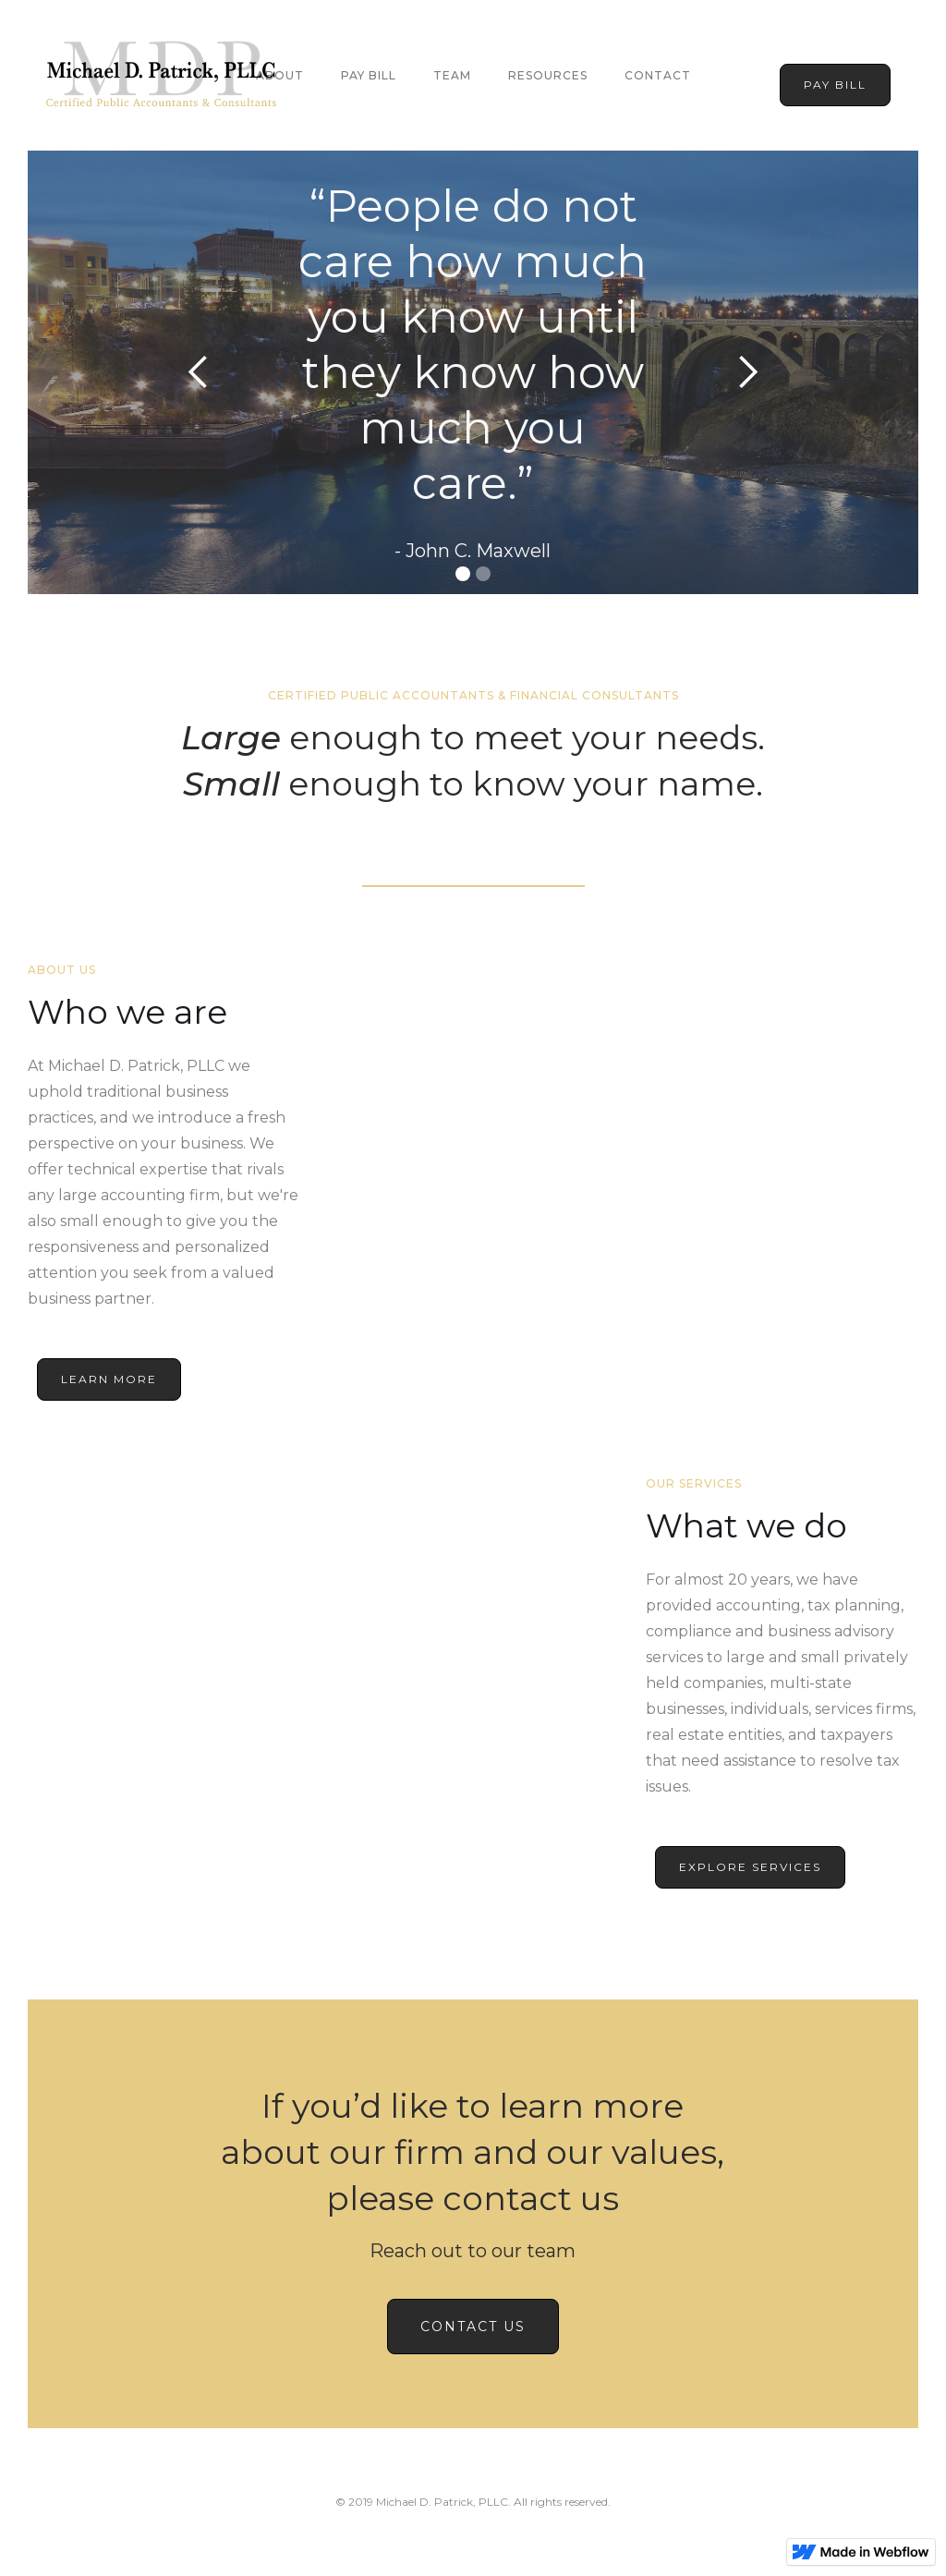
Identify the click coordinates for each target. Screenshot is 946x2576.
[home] (161, 75)
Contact (658, 75)
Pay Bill (368, 75)
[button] (199, 372)
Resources (548, 75)
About (280, 75)
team (452, 75)
